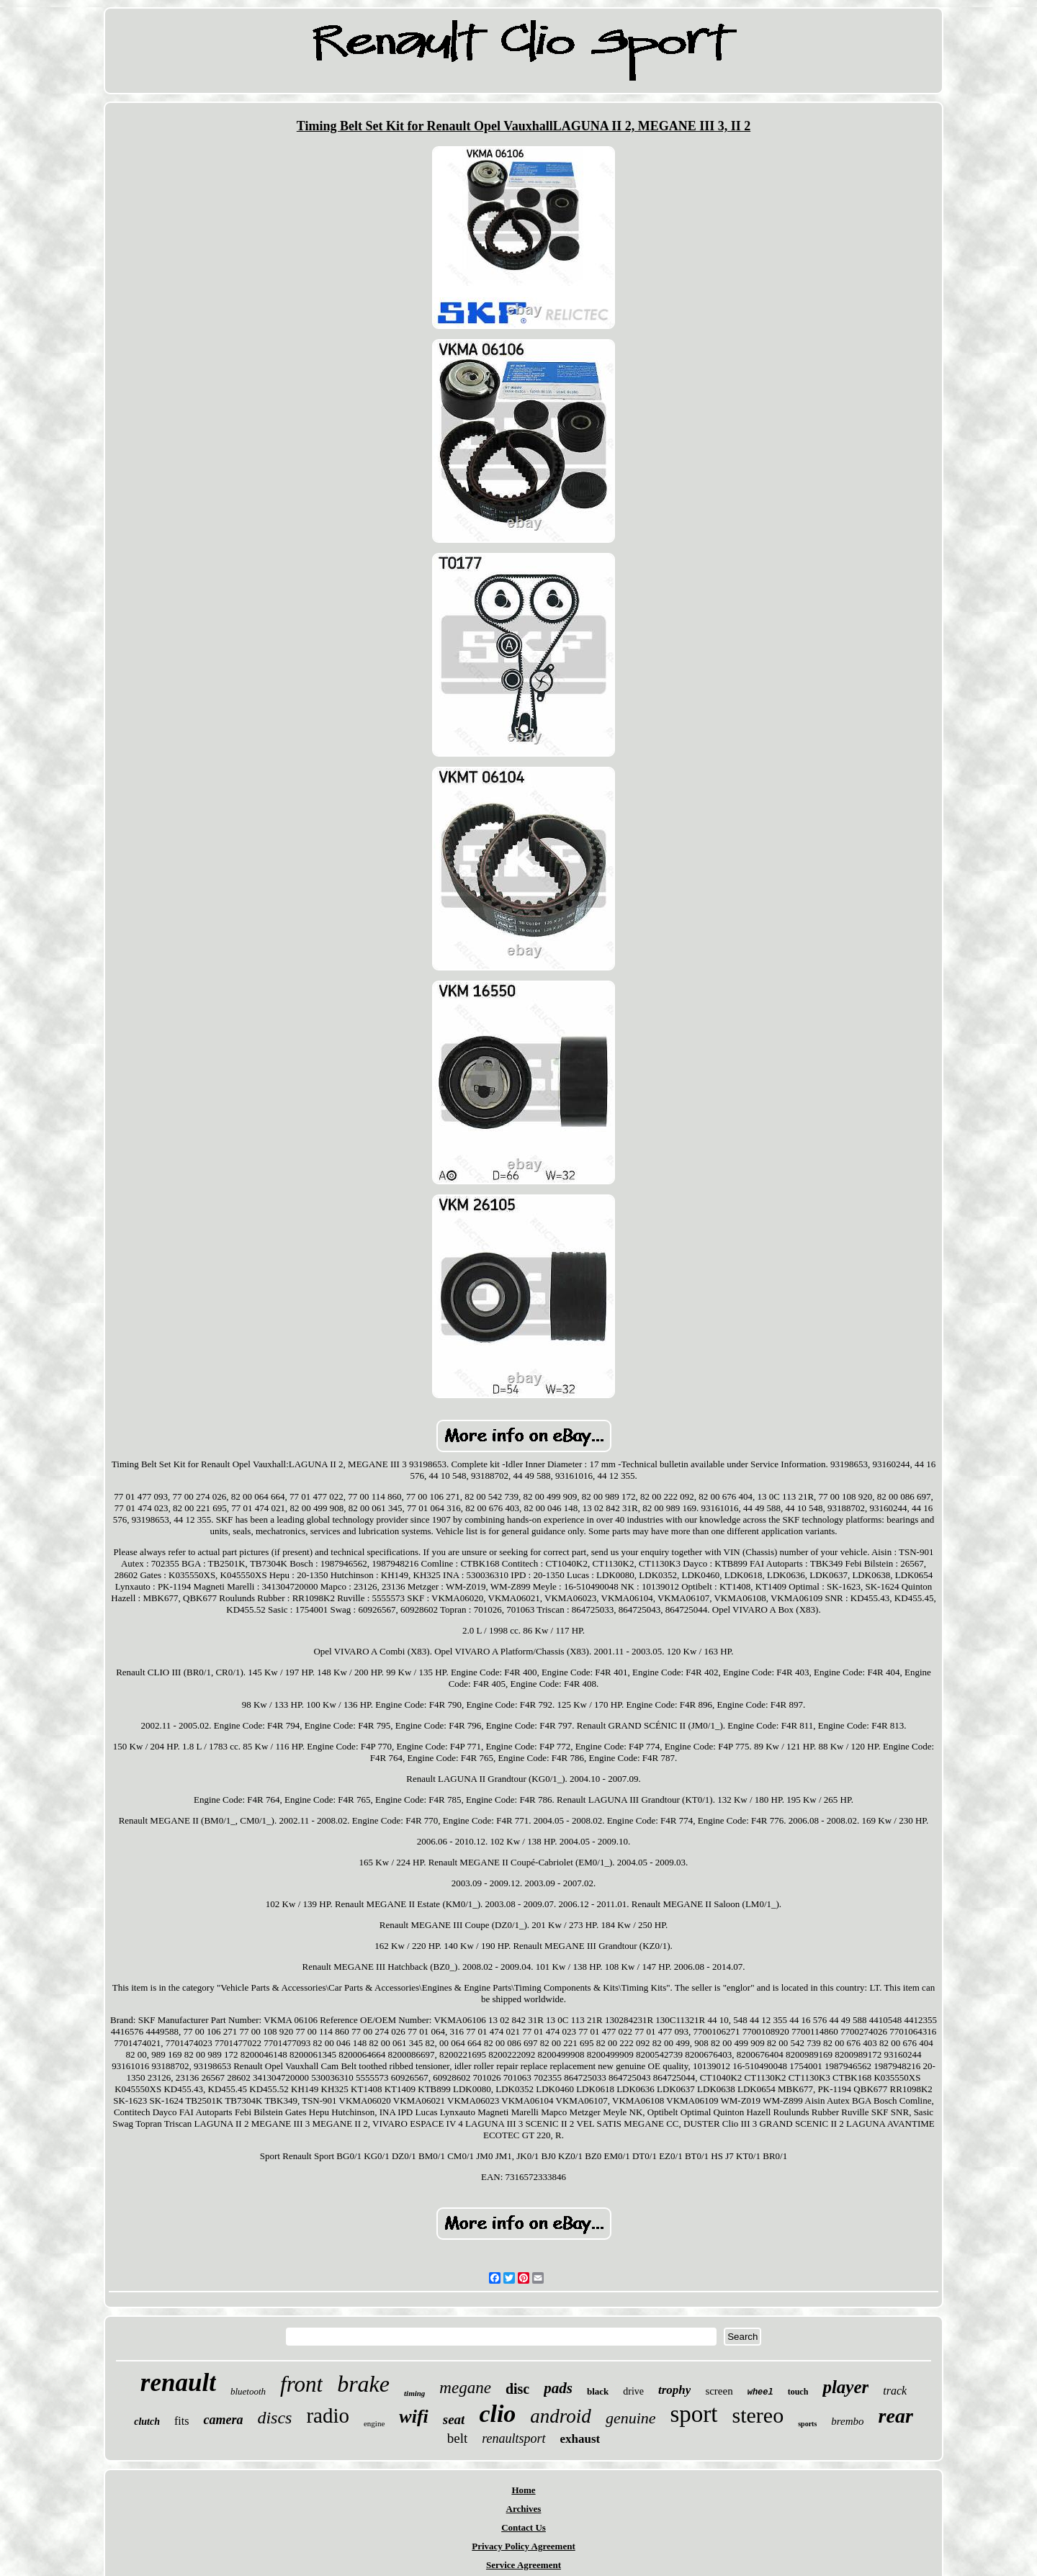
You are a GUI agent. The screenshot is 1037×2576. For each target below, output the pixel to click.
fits (181, 2421)
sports (807, 2424)
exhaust (580, 2439)
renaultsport (513, 2438)
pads (558, 2388)
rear (896, 2416)
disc (517, 2389)
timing (414, 2393)
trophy (674, 2390)
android (560, 2416)
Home (523, 2490)
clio (497, 2413)
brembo (847, 2421)
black (598, 2391)
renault (178, 2383)
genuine (631, 2418)
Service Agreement (523, 2564)
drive (633, 2391)
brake (363, 2384)
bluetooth (248, 2391)
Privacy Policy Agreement (523, 2546)
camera (223, 2420)
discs (274, 2417)
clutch (147, 2421)
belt (457, 2438)
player (845, 2387)
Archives (524, 2508)
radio (327, 2415)
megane (465, 2388)
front (301, 2384)
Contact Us (523, 2527)
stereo (758, 2415)
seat (454, 2419)
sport (694, 2414)
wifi (413, 2416)
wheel (760, 2392)
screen (718, 2391)
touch (798, 2392)
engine (374, 2423)
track (895, 2390)
